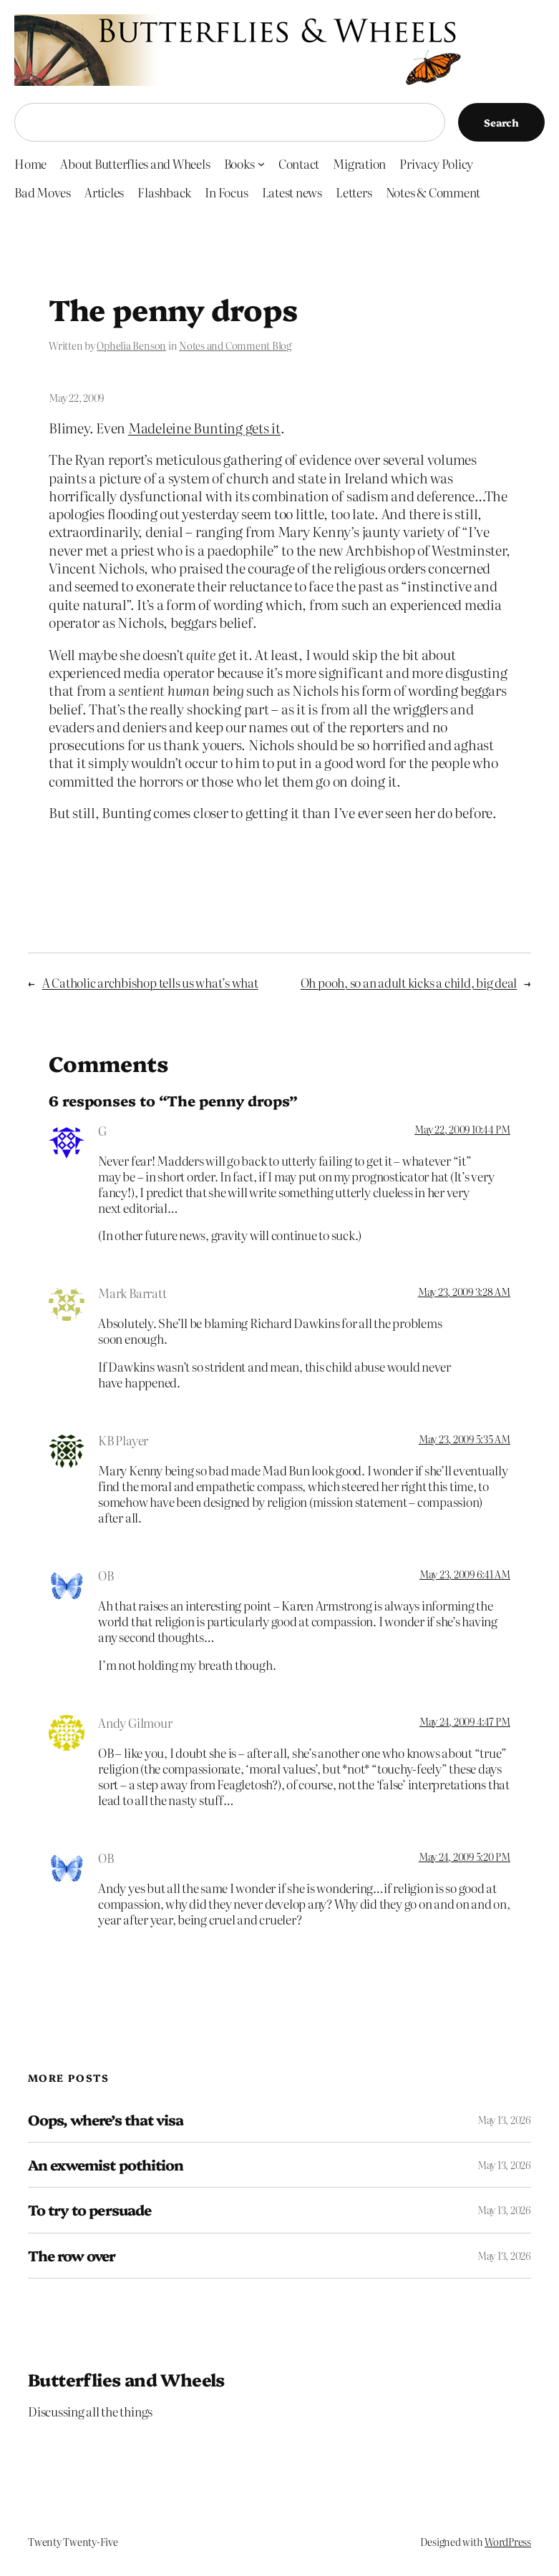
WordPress (508, 2542)
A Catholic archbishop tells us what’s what (150, 982)
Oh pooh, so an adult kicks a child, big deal (409, 982)
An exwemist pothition (105, 2165)
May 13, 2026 (504, 2120)
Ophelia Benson (131, 345)
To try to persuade (89, 2210)
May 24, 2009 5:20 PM (464, 1856)
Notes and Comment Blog (235, 345)
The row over (71, 2255)
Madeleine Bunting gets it (204, 427)
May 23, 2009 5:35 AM (464, 1439)
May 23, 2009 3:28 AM (464, 1291)
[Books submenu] (261, 163)
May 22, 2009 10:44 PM (462, 1129)
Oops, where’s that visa (105, 2120)
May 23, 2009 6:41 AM (464, 1574)
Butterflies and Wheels (126, 2379)
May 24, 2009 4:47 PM (464, 1721)
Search (501, 122)
